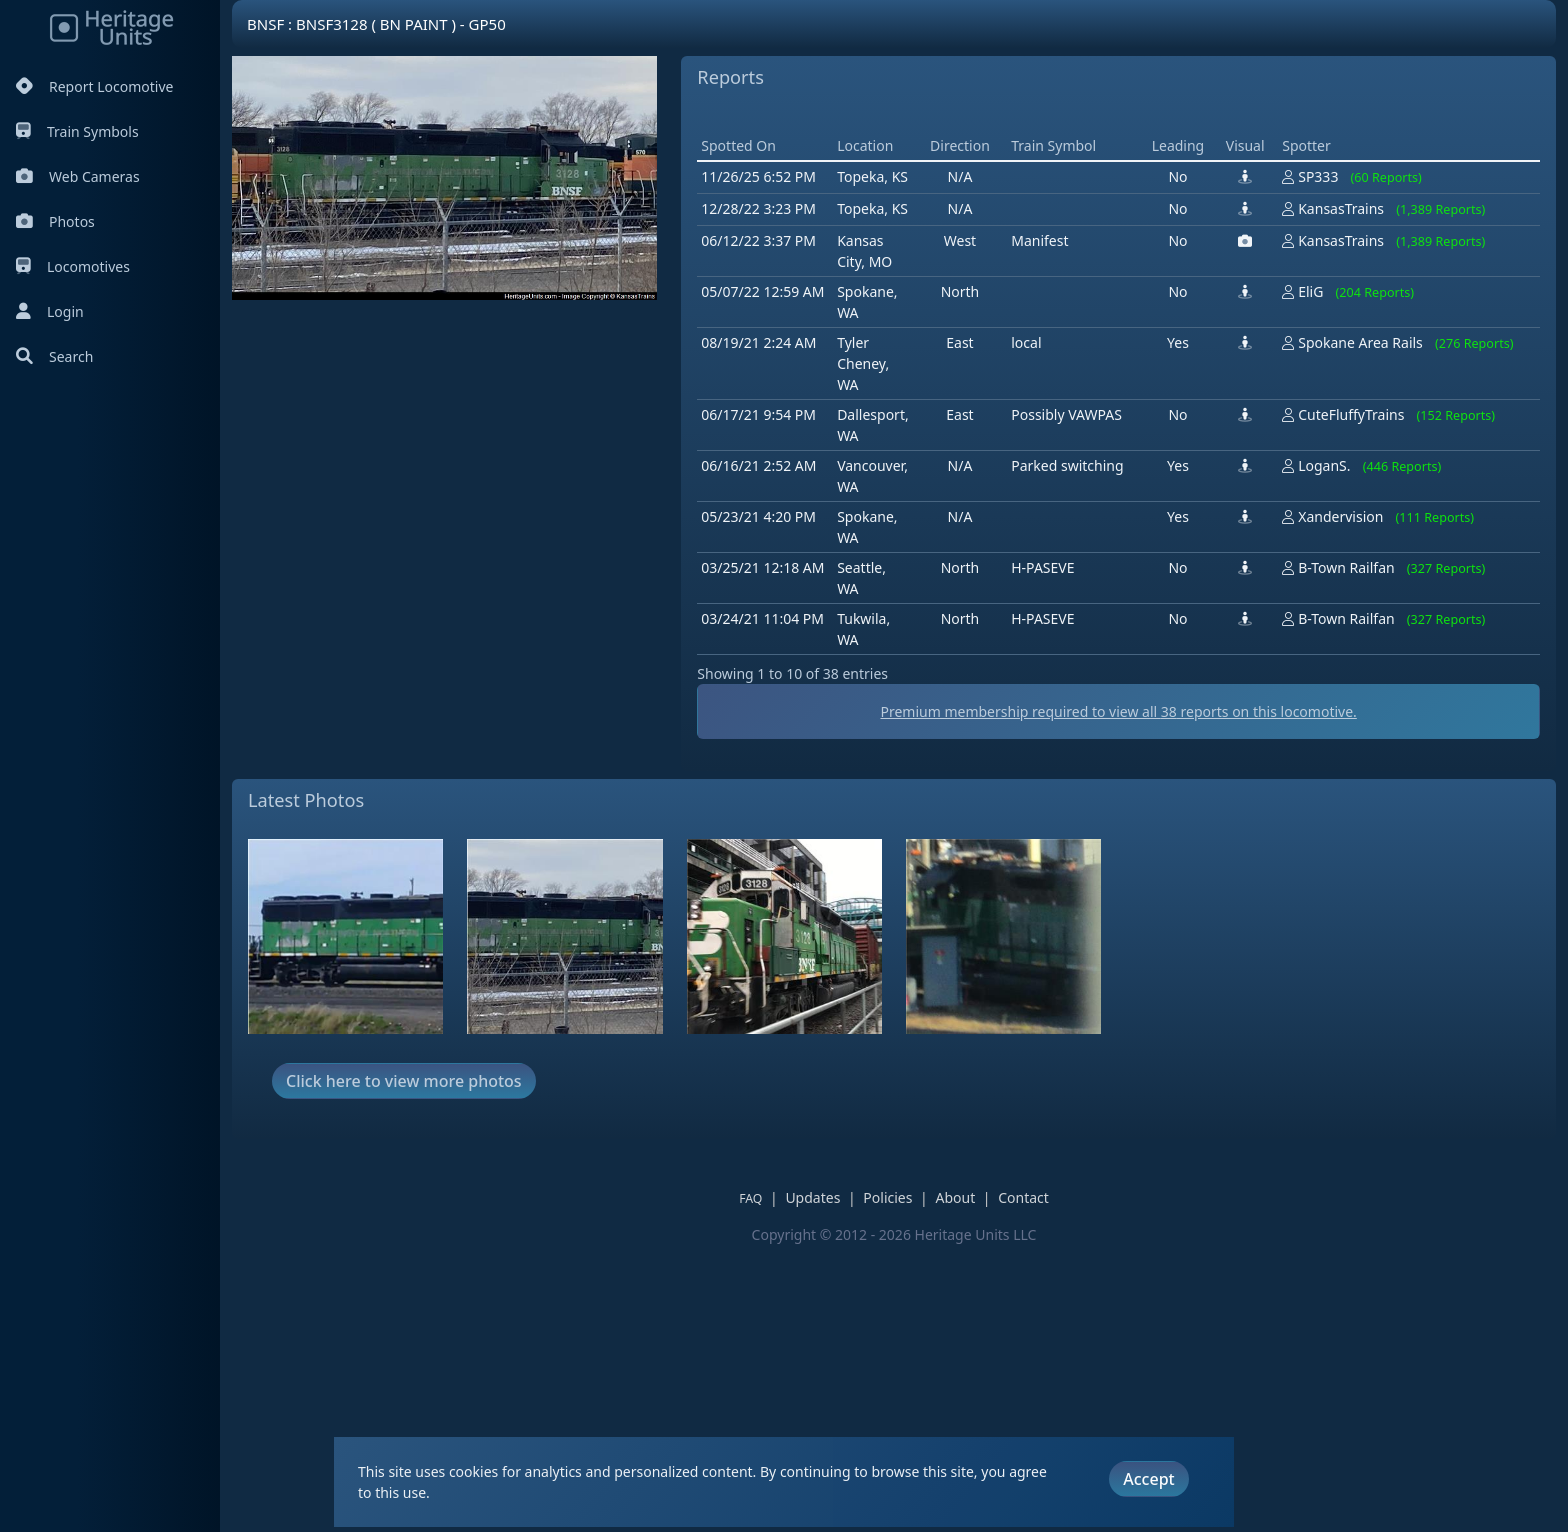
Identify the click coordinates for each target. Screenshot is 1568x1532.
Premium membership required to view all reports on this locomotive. (1118, 996)
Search (54, 356)
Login (50, 311)
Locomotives (73, 266)
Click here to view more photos (404, 1366)
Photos (55, 221)
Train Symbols (77, 131)
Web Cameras (78, 176)
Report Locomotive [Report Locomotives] (94, 86)
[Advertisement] (1061, 255)
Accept (1148, 1479)
